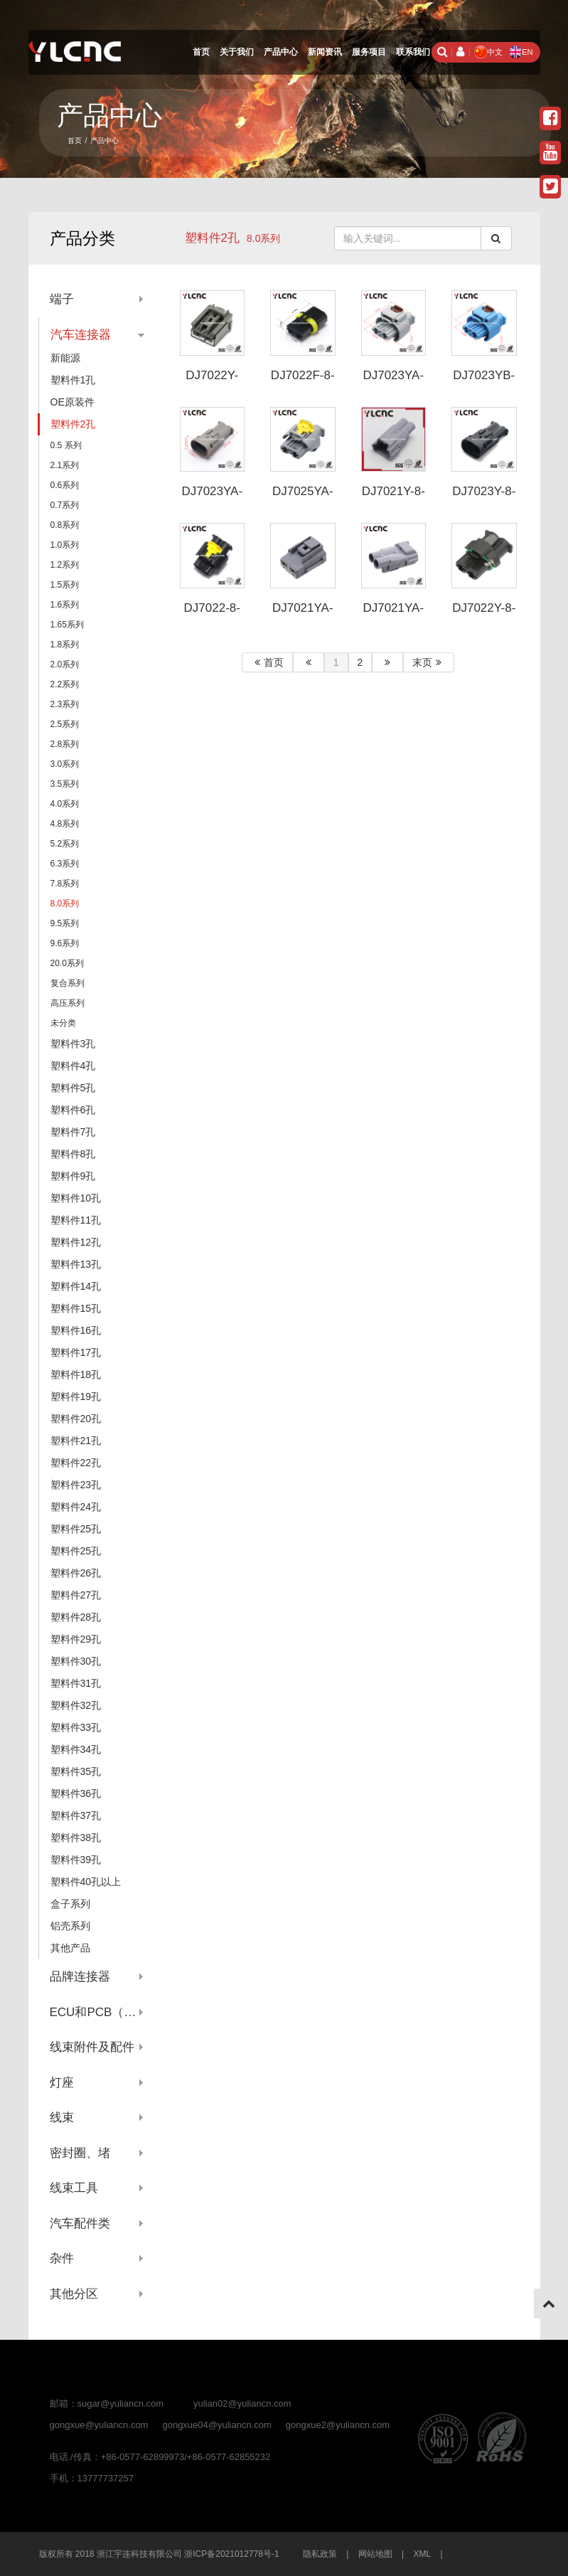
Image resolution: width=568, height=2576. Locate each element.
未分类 (63, 1023)
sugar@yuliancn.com (120, 2403)
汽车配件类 (80, 2223)
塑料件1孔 (73, 380)
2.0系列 (65, 664)
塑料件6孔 (73, 1109)
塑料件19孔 (76, 1396)
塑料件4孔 (73, 1065)
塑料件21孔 (76, 1440)
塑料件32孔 (76, 1705)
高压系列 (67, 1003)
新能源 (65, 358)
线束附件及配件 (92, 2047)
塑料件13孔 (76, 1264)
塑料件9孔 (73, 1176)
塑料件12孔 (76, 1242)
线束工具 (74, 2188)
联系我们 (413, 52)
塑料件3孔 (73, 1043)
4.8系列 (65, 824)
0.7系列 (65, 505)
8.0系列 (65, 903)
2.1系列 (65, 465)
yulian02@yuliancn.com (242, 2403)
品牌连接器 (80, 1976)
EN (520, 52)
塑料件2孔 (212, 238)
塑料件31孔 (76, 1683)
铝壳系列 (70, 1925)
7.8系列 (65, 884)
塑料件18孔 (76, 1374)
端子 (62, 299)
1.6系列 (65, 605)
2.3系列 (65, 704)
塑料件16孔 (76, 1330)
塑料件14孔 (76, 1286)
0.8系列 (65, 525)
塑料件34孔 (76, 1749)
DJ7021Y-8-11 (393, 498)
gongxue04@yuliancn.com (216, 2424)
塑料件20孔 (76, 1418)
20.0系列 (67, 963)
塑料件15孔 (76, 1308)
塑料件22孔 (76, 1462)
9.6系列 (65, 943)
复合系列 (67, 983)
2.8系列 (65, 744)
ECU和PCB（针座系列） (97, 2012)
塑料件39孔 (76, 1859)
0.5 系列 (66, 445)
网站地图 (375, 2554)
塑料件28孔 (76, 1617)
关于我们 (237, 52)
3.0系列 (65, 764)
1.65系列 (67, 625)
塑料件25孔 (76, 1529)
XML (423, 2554)
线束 (62, 2117)
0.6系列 (65, 485)
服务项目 (369, 52)
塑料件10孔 (76, 1198)
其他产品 (70, 1948)
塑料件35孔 (76, 1771)
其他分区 (74, 2294)
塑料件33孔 (76, 1727)
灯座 (62, 2082)
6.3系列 (65, 864)
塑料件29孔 (76, 1639)
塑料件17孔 (76, 1352)
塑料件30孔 (76, 1661)
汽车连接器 (80, 334)
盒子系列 (70, 1903)
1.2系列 (65, 565)
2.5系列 (65, 724)
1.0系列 (65, 545)
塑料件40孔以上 (86, 1881)
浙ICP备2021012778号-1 (231, 2554)
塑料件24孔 (76, 1506)
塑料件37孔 (76, 1815)
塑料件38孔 (76, 1837)
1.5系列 (65, 585)
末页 (428, 662)
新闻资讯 (325, 52)
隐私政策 (320, 2554)
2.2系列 (65, 684)
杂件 (62, 2258)
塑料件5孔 (73, 1087)
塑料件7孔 (73, 1132)
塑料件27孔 (76, 1595)
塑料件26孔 (76, 1573)
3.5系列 (65, 784)
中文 (488, 52)
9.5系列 (65, 923)
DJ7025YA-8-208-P (302, 498)
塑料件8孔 (73, 1154)
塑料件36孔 (76, 1793)
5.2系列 (65, 844)
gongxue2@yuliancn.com (338, 2424)
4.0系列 (65, 804)
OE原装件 (72, 402)
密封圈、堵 (80, 2153)
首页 (201, 52)
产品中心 (281, 52)
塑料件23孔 (76, 1484)
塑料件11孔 (76, 1220)
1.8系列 (65, 645)
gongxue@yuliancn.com (99, 2424)
